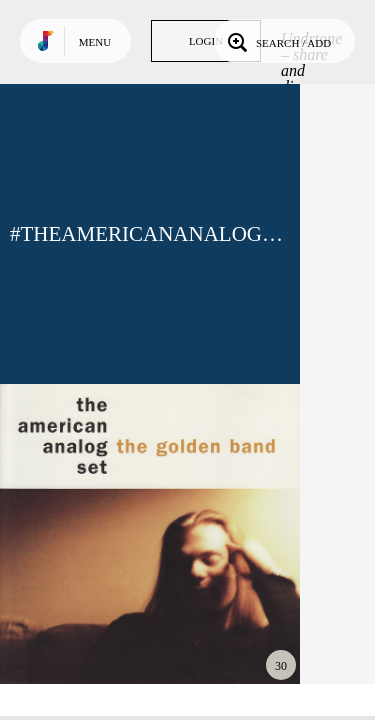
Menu (95, 42)
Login (206, 41)
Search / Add (277, 41)
